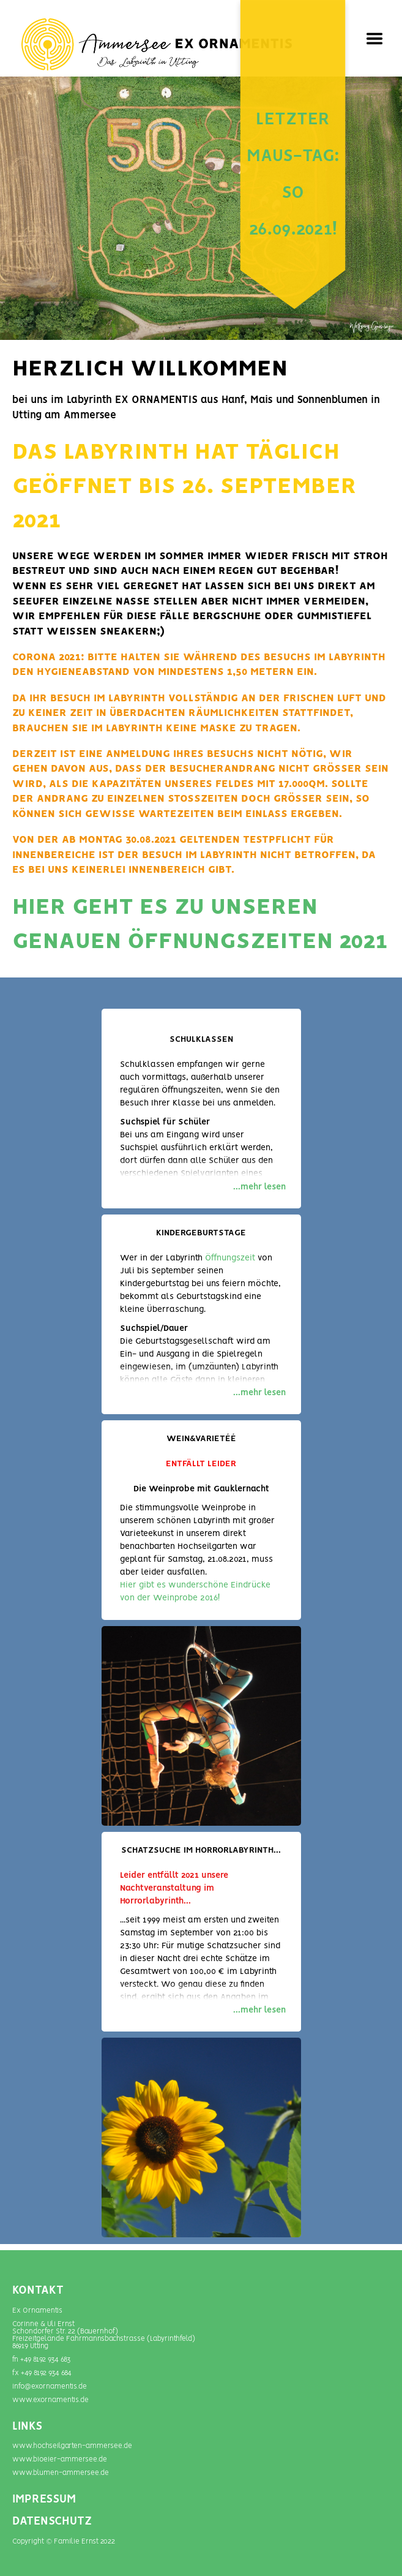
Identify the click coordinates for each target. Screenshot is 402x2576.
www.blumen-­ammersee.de (60, 2472)
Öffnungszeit (230, 1258)
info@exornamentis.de (49, 2386)
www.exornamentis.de (50, 2400)
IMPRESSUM (44, 2499)
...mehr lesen (259, 1187)
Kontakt (38, 2290)
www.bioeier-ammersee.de (59, 2459)
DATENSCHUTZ (52, 2521)
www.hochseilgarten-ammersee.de (72, 2445)
